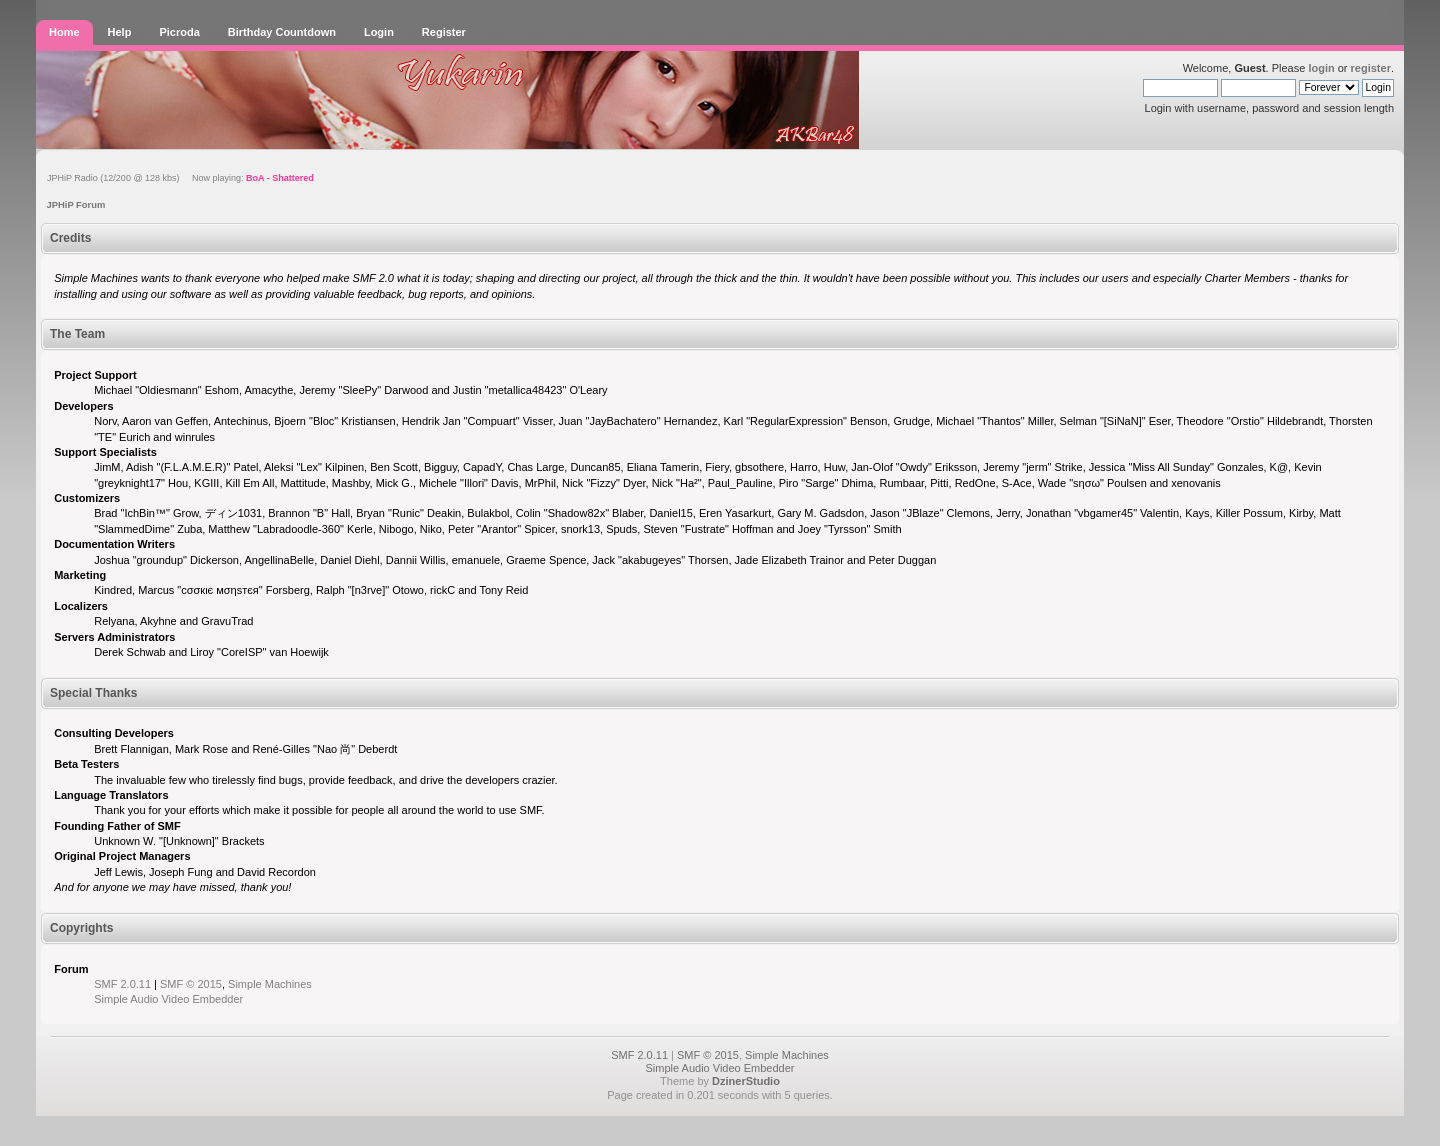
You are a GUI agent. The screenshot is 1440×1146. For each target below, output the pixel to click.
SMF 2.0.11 (122, 984)
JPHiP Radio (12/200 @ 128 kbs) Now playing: (180, 178)
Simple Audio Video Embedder (168, 999)
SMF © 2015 (191, 984)
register (1371, 68)
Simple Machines (270, 984)
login (1321, 68)
